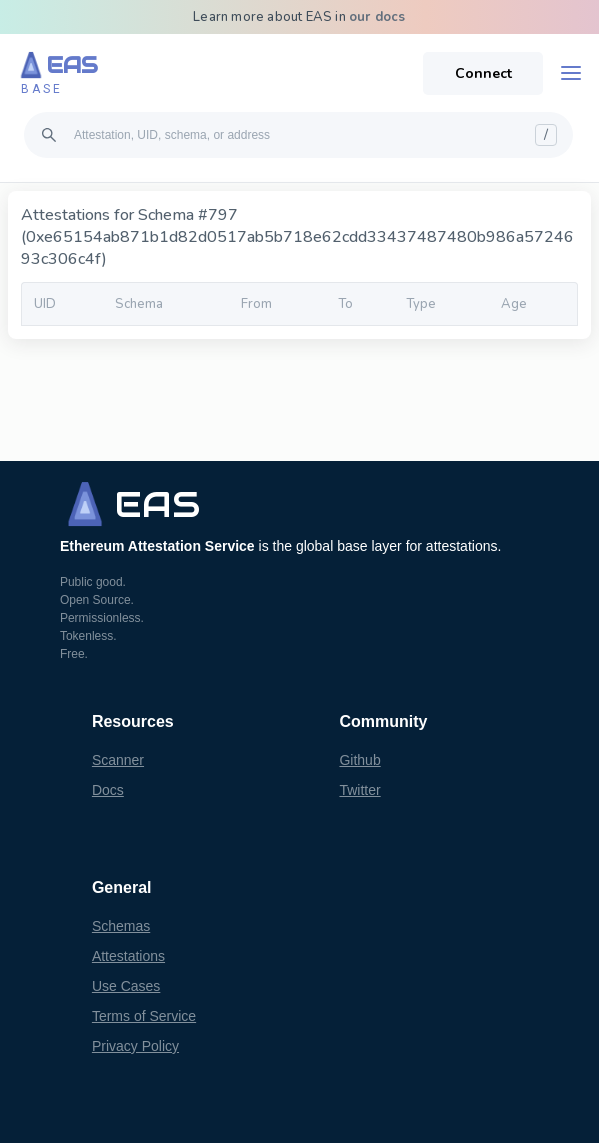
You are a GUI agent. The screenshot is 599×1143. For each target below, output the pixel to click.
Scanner (118, 760)
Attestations (128, 956)
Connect (483, 73)
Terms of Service (144, 1016)
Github (359, 760)
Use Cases (126, 986)
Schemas (121, 926)
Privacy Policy (135, 1046)
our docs (377, 17)
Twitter (359, 790)
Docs (108, 790)
